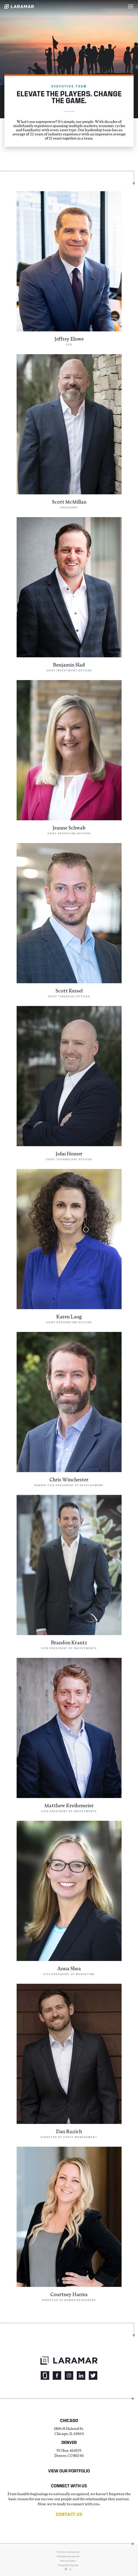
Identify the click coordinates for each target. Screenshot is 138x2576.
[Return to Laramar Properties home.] (69, 2360)
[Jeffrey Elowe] (69, 290)
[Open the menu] (131, 6)
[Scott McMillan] (69, 453)
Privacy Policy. (68, 2560)
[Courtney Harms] (69, 2246)
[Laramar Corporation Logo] (19, 6)
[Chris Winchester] (69, 1431)
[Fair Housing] (66, 2569)
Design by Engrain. (68, 2565)
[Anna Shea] (69, 1920)
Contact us (69, 2514)
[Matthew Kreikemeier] (69, 1757)
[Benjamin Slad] (69, 616)
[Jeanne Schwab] (69, 779)
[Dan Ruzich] (69, 2083)
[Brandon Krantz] (69, 1594)
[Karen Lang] (69, 1268)
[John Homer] (69, 1105)
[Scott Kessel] (69, 942)
